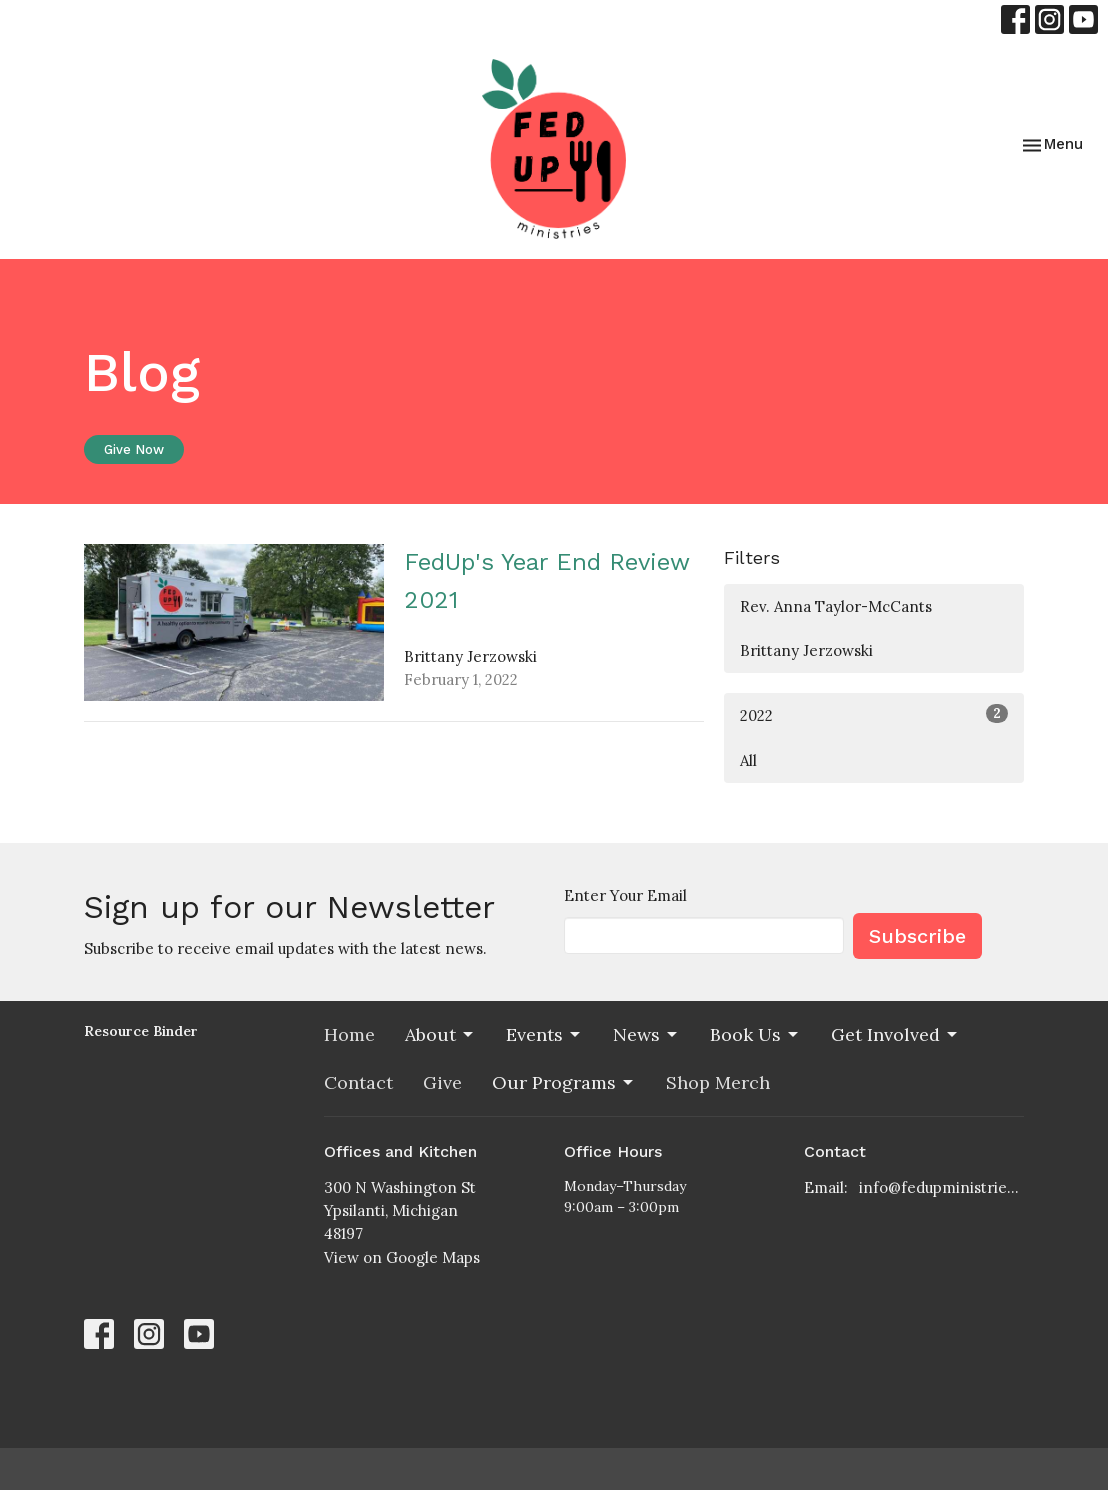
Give (442, 1082)
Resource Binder (141, 1031)
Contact (358, 1082)
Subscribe (917, 936)
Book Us (755, 1034)
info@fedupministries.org (941, 1187)
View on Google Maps (402, 1257)
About (440, 1034)
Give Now (134, 449)
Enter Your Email (625, 895)
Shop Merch (718, 1082)
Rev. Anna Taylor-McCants (836, 606)
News (646, 1034)
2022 (874, 714)
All (748, 760)
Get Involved (895, 1034)
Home (349, 1034)
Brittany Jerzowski (806, 650)
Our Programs (564, 1082)
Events (544, 1034)
